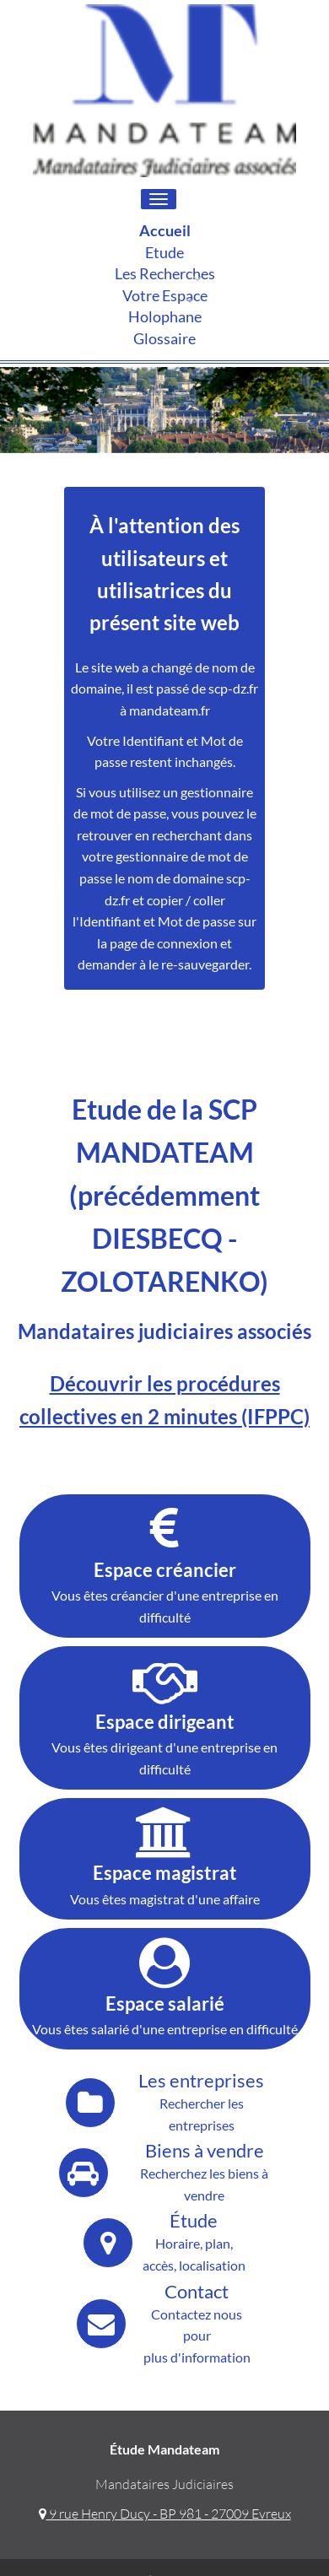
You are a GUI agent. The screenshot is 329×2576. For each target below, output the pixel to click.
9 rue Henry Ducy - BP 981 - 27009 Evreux (165, 2512)
